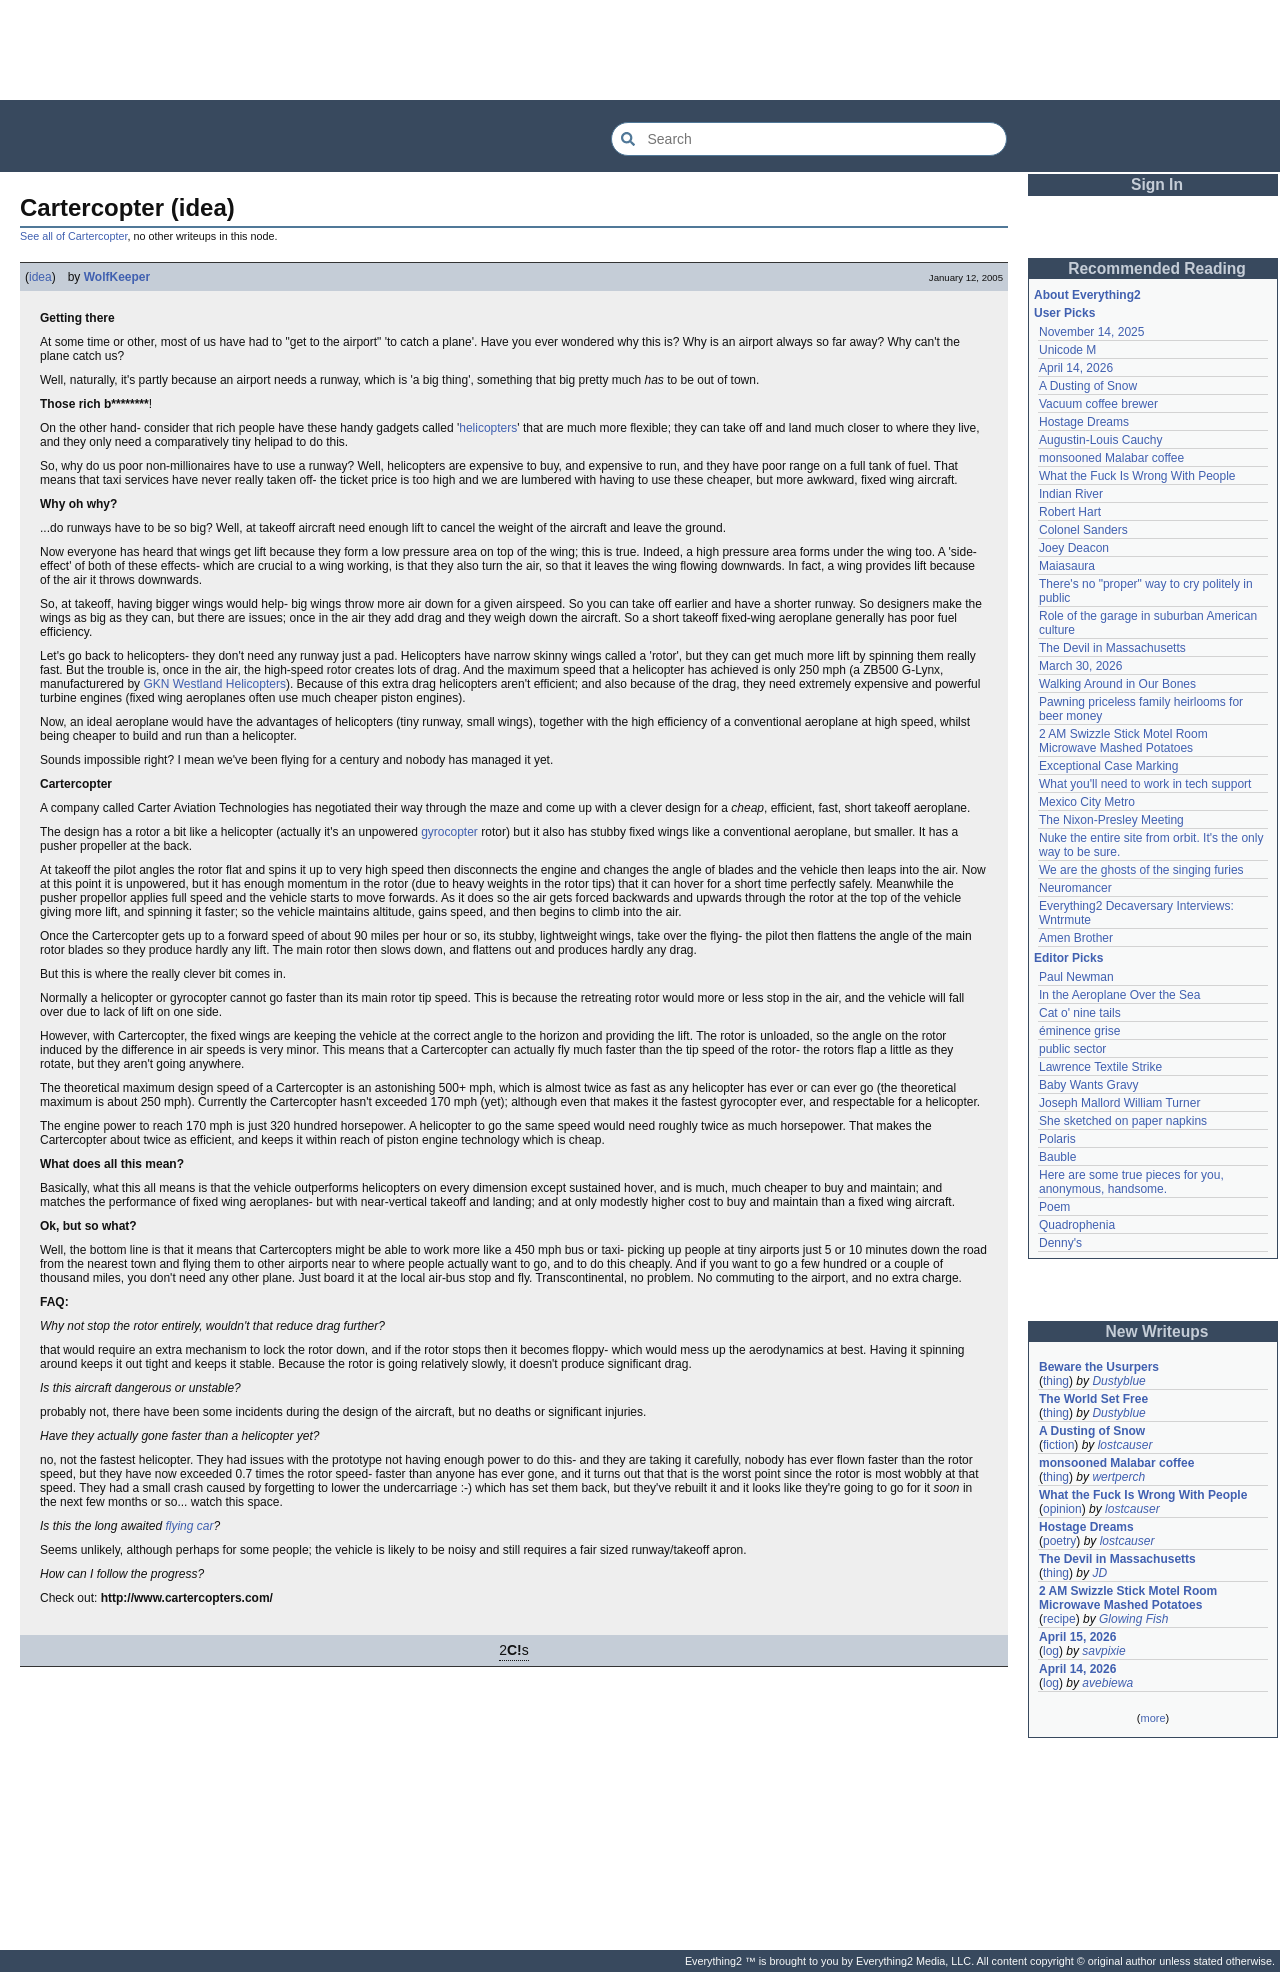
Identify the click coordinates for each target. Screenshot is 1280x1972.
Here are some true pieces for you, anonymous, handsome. (1131, 1182)
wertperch (1118, 1477)
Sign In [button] (1157, 184)
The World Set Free (1093, 1399)
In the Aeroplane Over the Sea (1119, 995)
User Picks (1064, 313)
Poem (1054, 1207)
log (1051, 1651)
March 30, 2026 (1080, 666)
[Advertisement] (640, 50)
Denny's (1060, 1243)
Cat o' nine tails (1080, 1013)
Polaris (1057, 1139)
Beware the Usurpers (1099, 1367)
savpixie (1103, 1651)
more (1152, 1718)
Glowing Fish (1133, 1619)
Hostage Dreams (1084, 422)
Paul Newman (1076, 977)
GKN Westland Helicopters (214, 684)
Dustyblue (1118, 1381)
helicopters (488, 428)
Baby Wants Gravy (1089, 1085)
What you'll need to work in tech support (1145, 784)
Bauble (1057, 1157)
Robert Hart (1070, 512)
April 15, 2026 (1077, 1637)
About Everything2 (1087, 295)
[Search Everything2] (809, 139)
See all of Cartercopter (73, 236)
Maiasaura (1067, 566)
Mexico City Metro (1087, 802)
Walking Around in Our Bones (1117, 684)
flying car (189, 1526)
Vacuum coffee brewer (1098, 404)
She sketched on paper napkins (1123, 1121)
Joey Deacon (1074, 548)
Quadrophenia (1077, 1225)
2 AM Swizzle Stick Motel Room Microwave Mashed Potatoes (1123, 741)
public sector (1072, 1049)
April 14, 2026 (1076, 368)
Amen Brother (1076, 938)
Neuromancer (1075, 888)
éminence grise (1079, 1031)
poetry (1059, 1541)
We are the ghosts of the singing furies (1141, 870)
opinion (1062, 1509)
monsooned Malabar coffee (1111, 458)
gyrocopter (449, 832)
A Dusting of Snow (1088, 386)
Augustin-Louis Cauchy (1100, 440)
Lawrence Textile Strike (1100, 1067)
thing (1056, 1381)
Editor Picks (1068, 958)
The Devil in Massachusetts (1112, 648)
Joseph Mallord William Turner (1119, 1103)
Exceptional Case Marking (1108, 766)
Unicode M (1067, 350)
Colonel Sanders (1083, 530)
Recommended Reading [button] (1157, 268)
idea (40, 277)
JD (1099, 1573)
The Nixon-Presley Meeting (1111, 820)
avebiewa (1107, 1683)
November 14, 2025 (1091, 332)
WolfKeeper (117, 277)
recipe (1059, 1619)
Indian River (1071, 494)
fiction (1058, 1445)
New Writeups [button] (1157, 1331)
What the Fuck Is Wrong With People (1137, 476)
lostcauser (1125, 1445)
